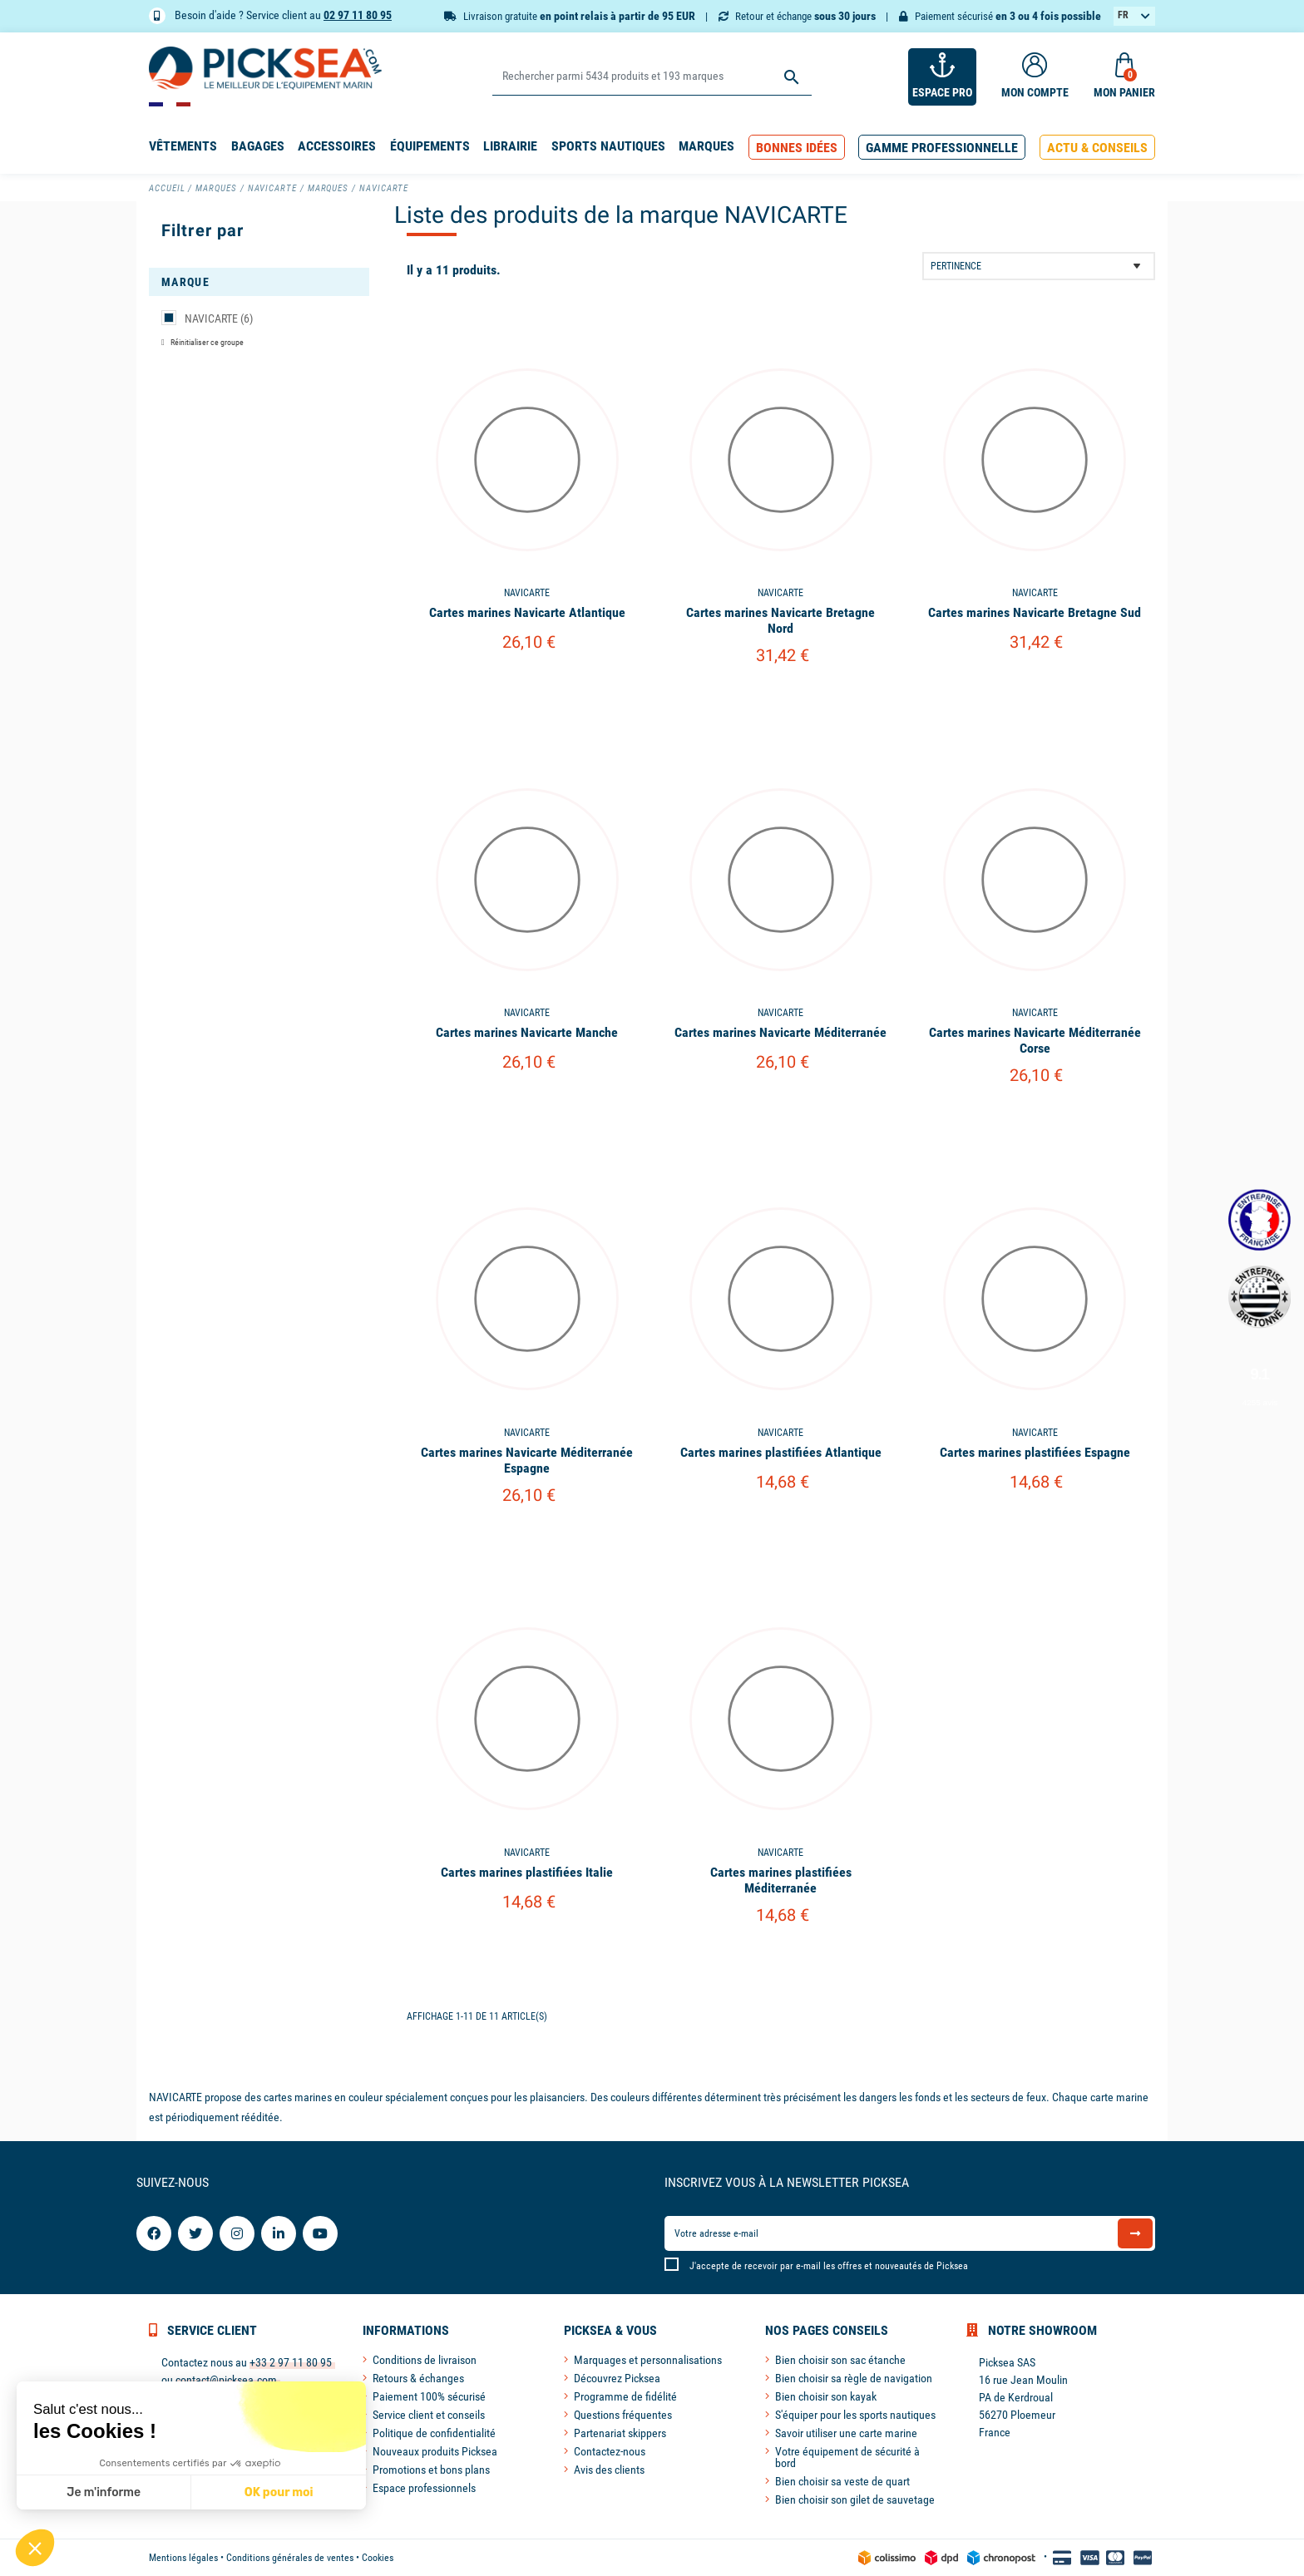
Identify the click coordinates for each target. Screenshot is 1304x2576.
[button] (796, 147)
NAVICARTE (219, 318)
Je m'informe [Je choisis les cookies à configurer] (104, 2492)
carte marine (1119, 2097)
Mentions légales (183, 2558)
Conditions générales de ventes (289, 2558)
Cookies (377, 2558)
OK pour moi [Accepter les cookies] (279, 2492)
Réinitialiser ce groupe (206, 342)
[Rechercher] (651, 76)
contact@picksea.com (226, 2379)
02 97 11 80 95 (358, 15)
